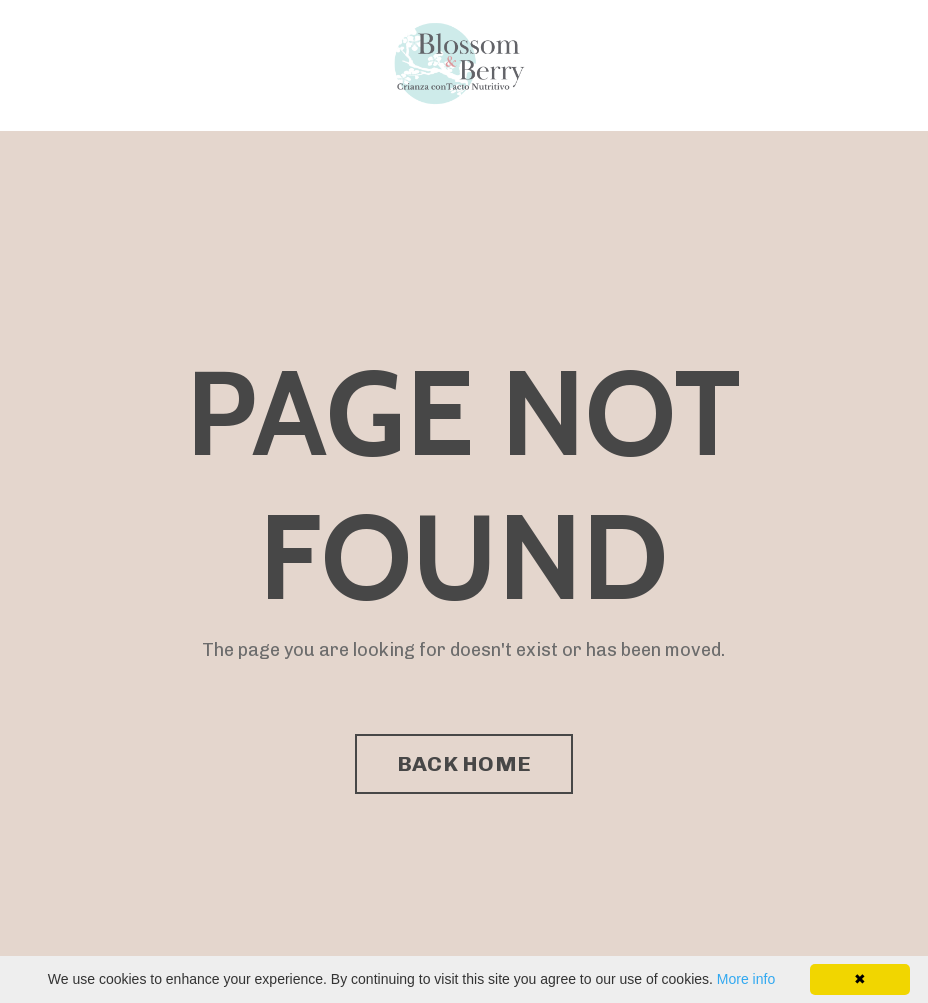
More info (746, 979)
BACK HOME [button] (464, 763)
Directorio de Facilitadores (304, 64)
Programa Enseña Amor (133, 64)
